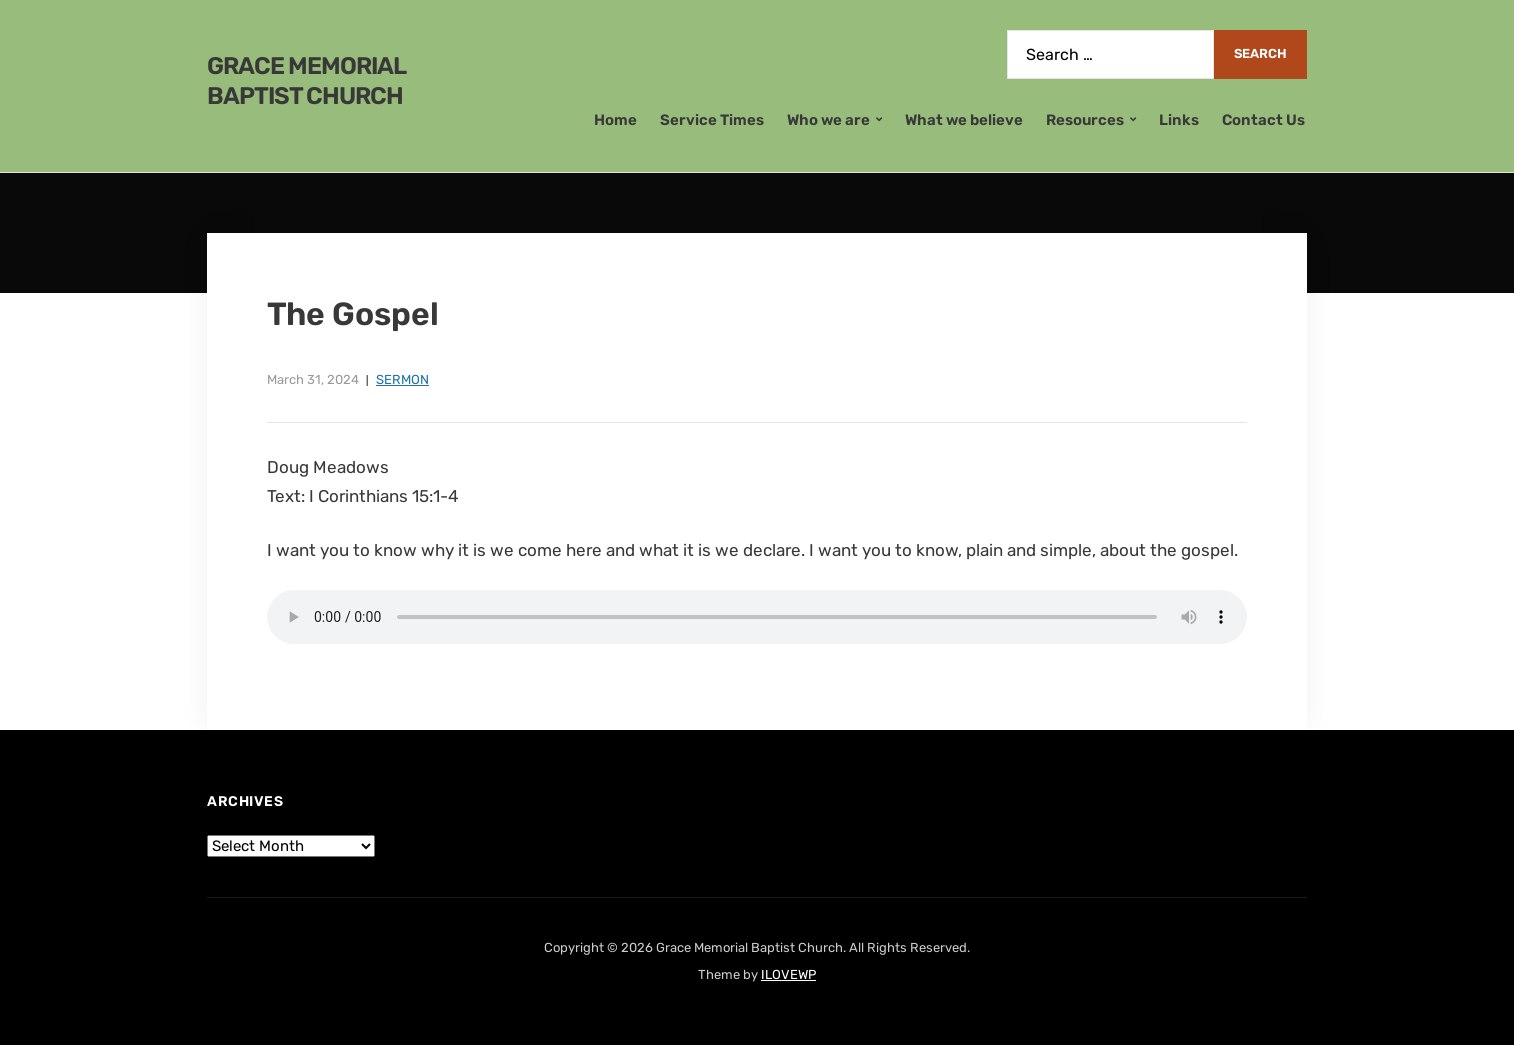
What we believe (964, 120)
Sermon (402, 379)
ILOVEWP (788, 974)
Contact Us (1263, 120)
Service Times (712, 120)
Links (1179, 120)
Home (615, 120)
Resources (1085, 120)
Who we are (828, 120)
